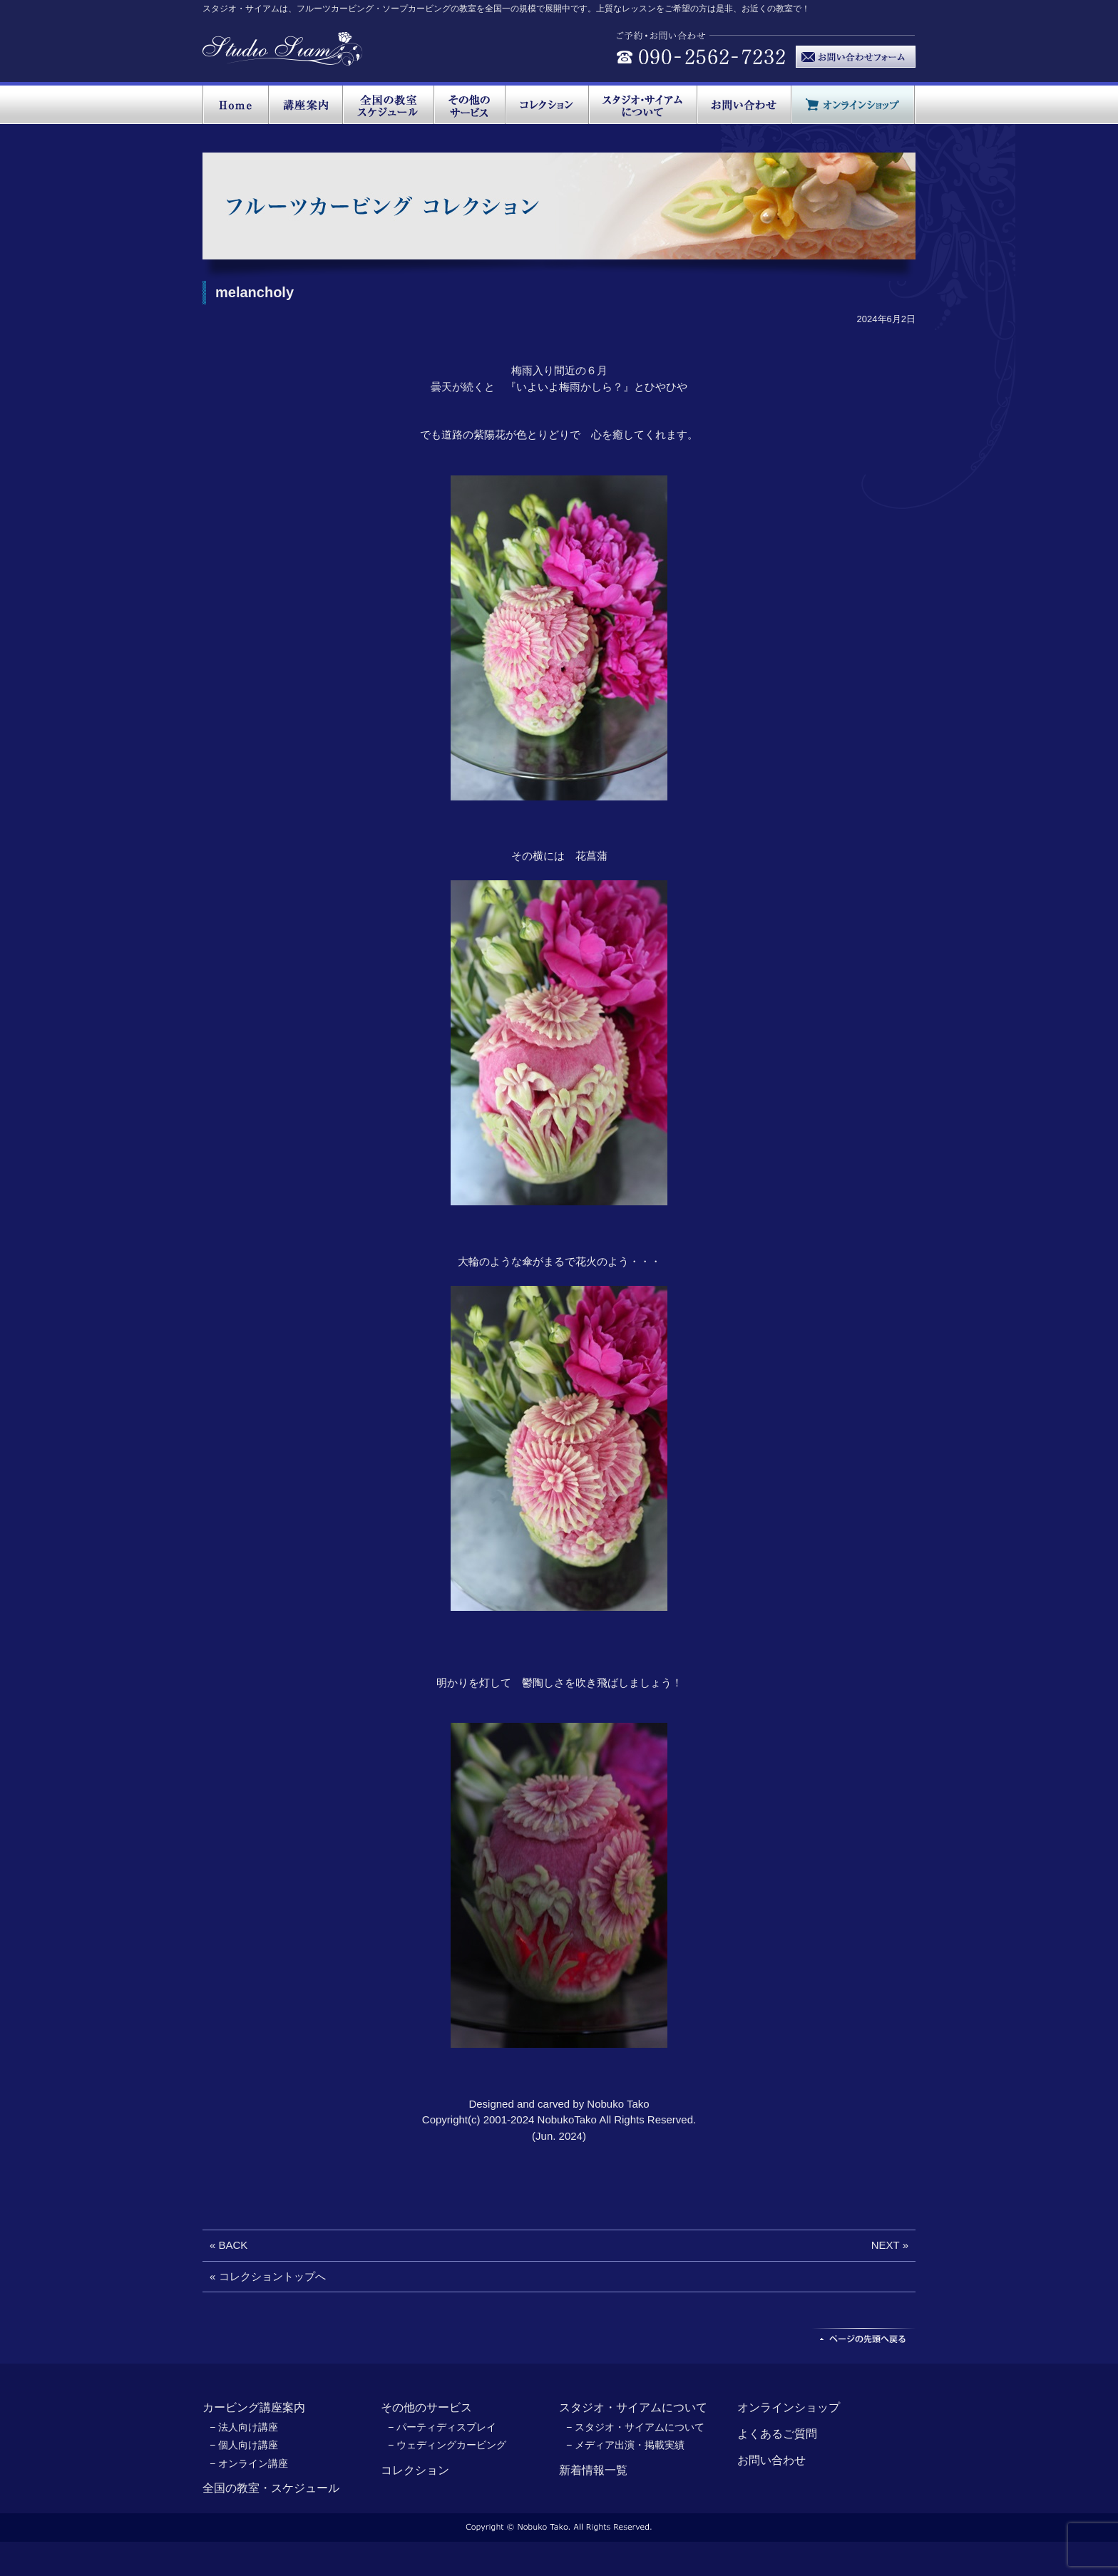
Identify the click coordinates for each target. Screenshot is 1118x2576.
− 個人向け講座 (244, 2445)
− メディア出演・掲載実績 (625, 2445)
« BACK (228, 2245)
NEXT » (889, 2245)
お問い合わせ (771, 2460)
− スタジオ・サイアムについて (635, 2427)
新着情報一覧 (593, 2470)
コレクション (415, 2470)
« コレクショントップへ (268, 2276)
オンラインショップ (788, 2407)
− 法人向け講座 (244, 2427)
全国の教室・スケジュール (270, 2488)
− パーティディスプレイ (442, 2427)
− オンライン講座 (249, 2463)
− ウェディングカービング (447, 2445)
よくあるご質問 (777, 2434)
